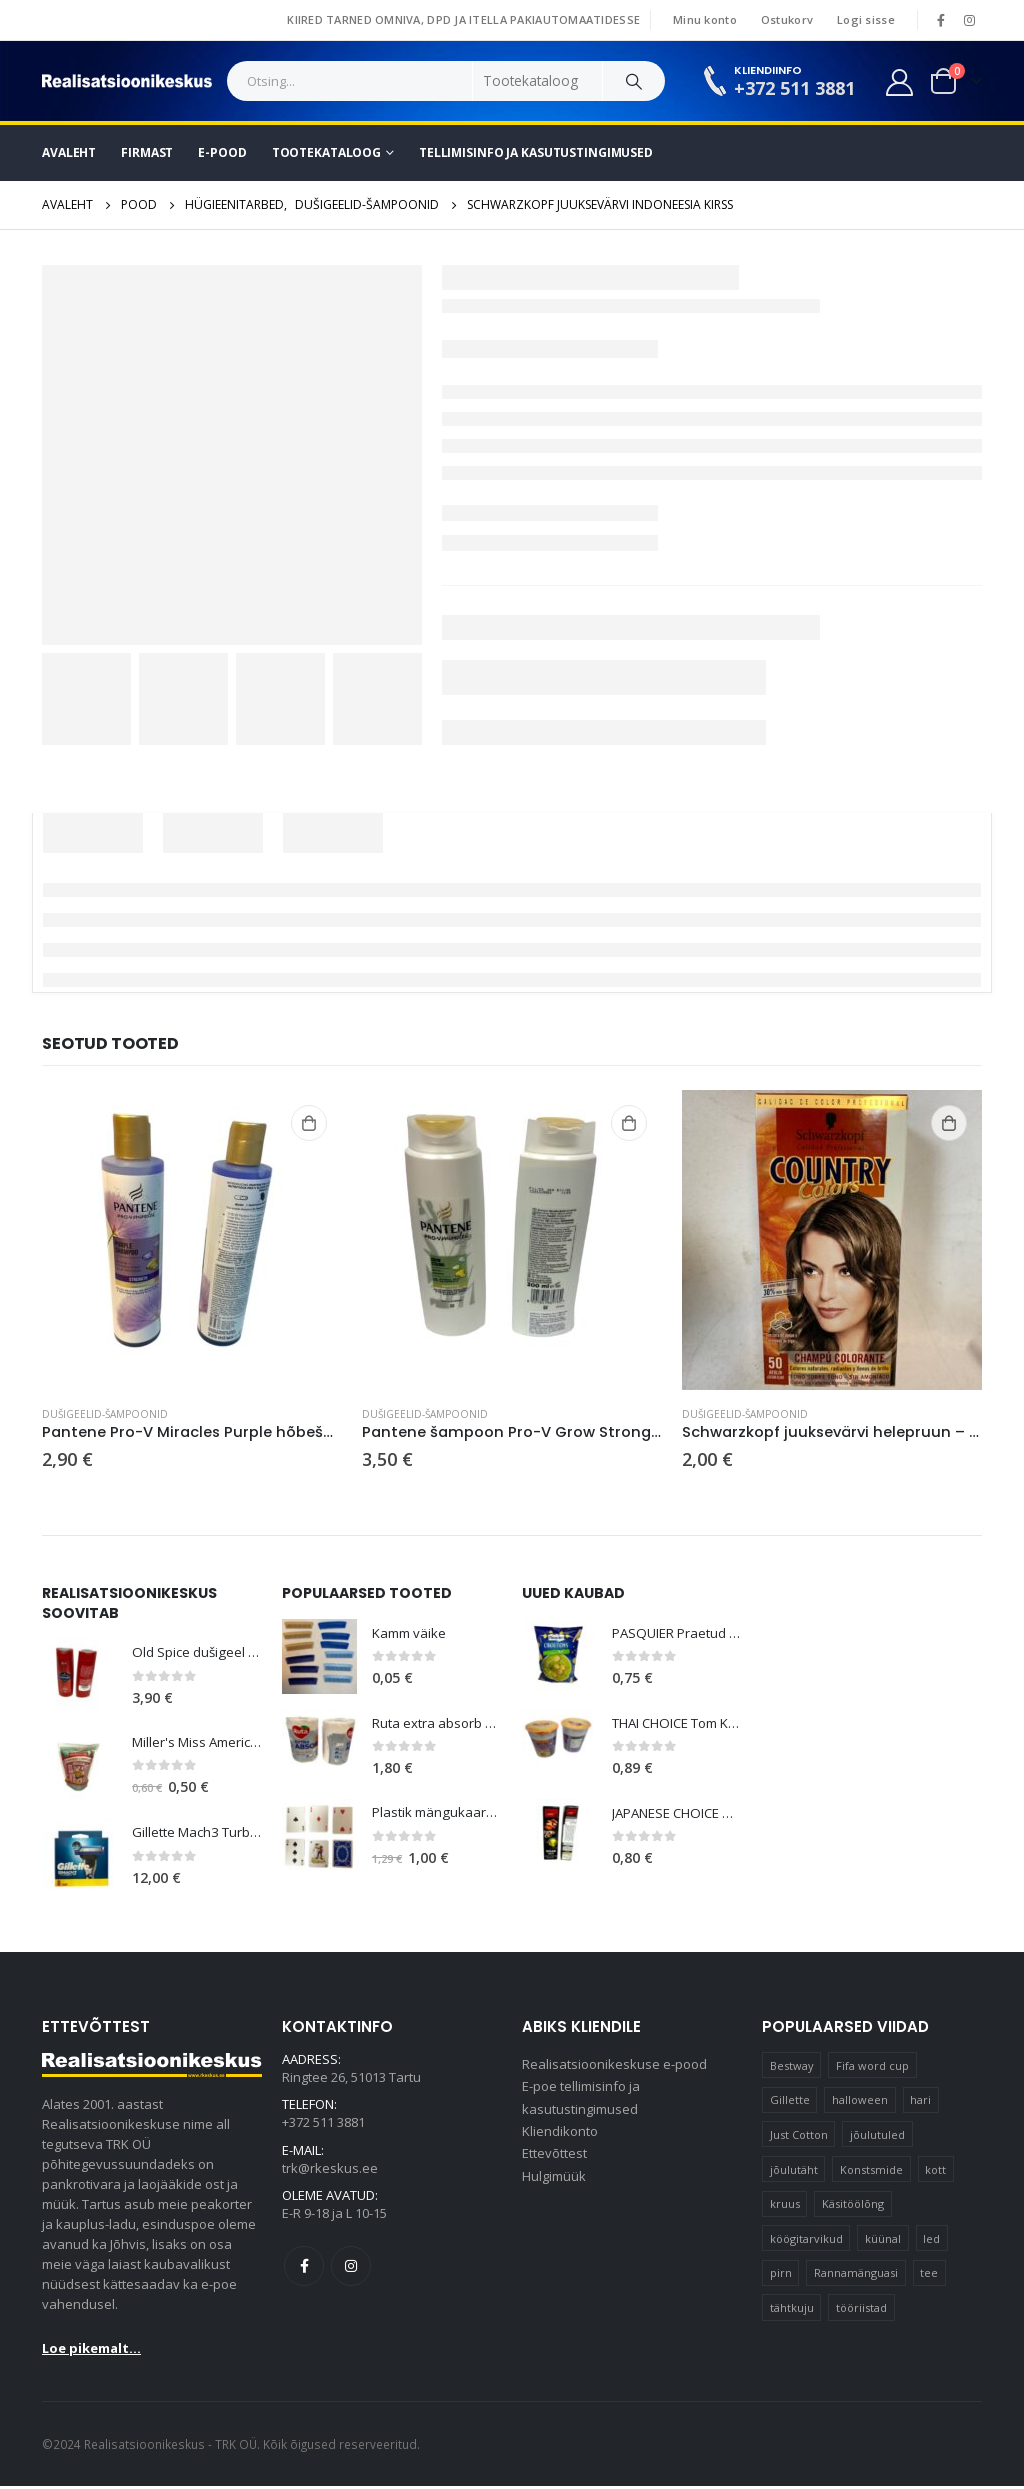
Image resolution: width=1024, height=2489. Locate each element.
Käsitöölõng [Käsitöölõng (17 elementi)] (853, 2206)
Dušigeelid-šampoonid (105, 1414)
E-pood (222, 152)
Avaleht (69, 152)
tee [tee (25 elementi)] (929, 2275)
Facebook (304, 2276)
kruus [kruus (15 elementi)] (785, 2206)
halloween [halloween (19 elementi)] (860, 2102)
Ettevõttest (554, 2164)
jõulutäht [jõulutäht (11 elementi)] (794, 2171)
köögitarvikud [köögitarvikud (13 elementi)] (806, 2241)
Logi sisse (866, 19)
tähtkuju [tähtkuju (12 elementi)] (792, 2310)
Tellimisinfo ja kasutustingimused (536, 152)
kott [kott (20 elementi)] (935, 2171)
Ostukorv (787, 19)
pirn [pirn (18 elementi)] (781, 2275)
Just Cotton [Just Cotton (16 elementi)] (799, 2137)
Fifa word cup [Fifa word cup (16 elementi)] (872, 2067)
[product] (192, 1240)
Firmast (147, 152)
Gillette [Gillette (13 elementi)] (790, 2102)
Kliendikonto (560, 2140)
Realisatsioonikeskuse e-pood (614, 2068)
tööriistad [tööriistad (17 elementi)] (861, 2310)
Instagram (351, 2276)
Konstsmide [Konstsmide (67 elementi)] (871, 2171)
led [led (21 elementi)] (931, 2241)
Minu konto (705, 19)
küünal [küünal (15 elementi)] (883, 2241)
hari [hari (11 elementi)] (920, 2102)
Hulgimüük (554, 2188)
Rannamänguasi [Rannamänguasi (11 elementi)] (856, 2275)
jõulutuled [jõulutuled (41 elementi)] (877, 2137)
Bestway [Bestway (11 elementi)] (792, 2067)
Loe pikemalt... (91, 2351)
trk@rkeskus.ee (330, 2175)
